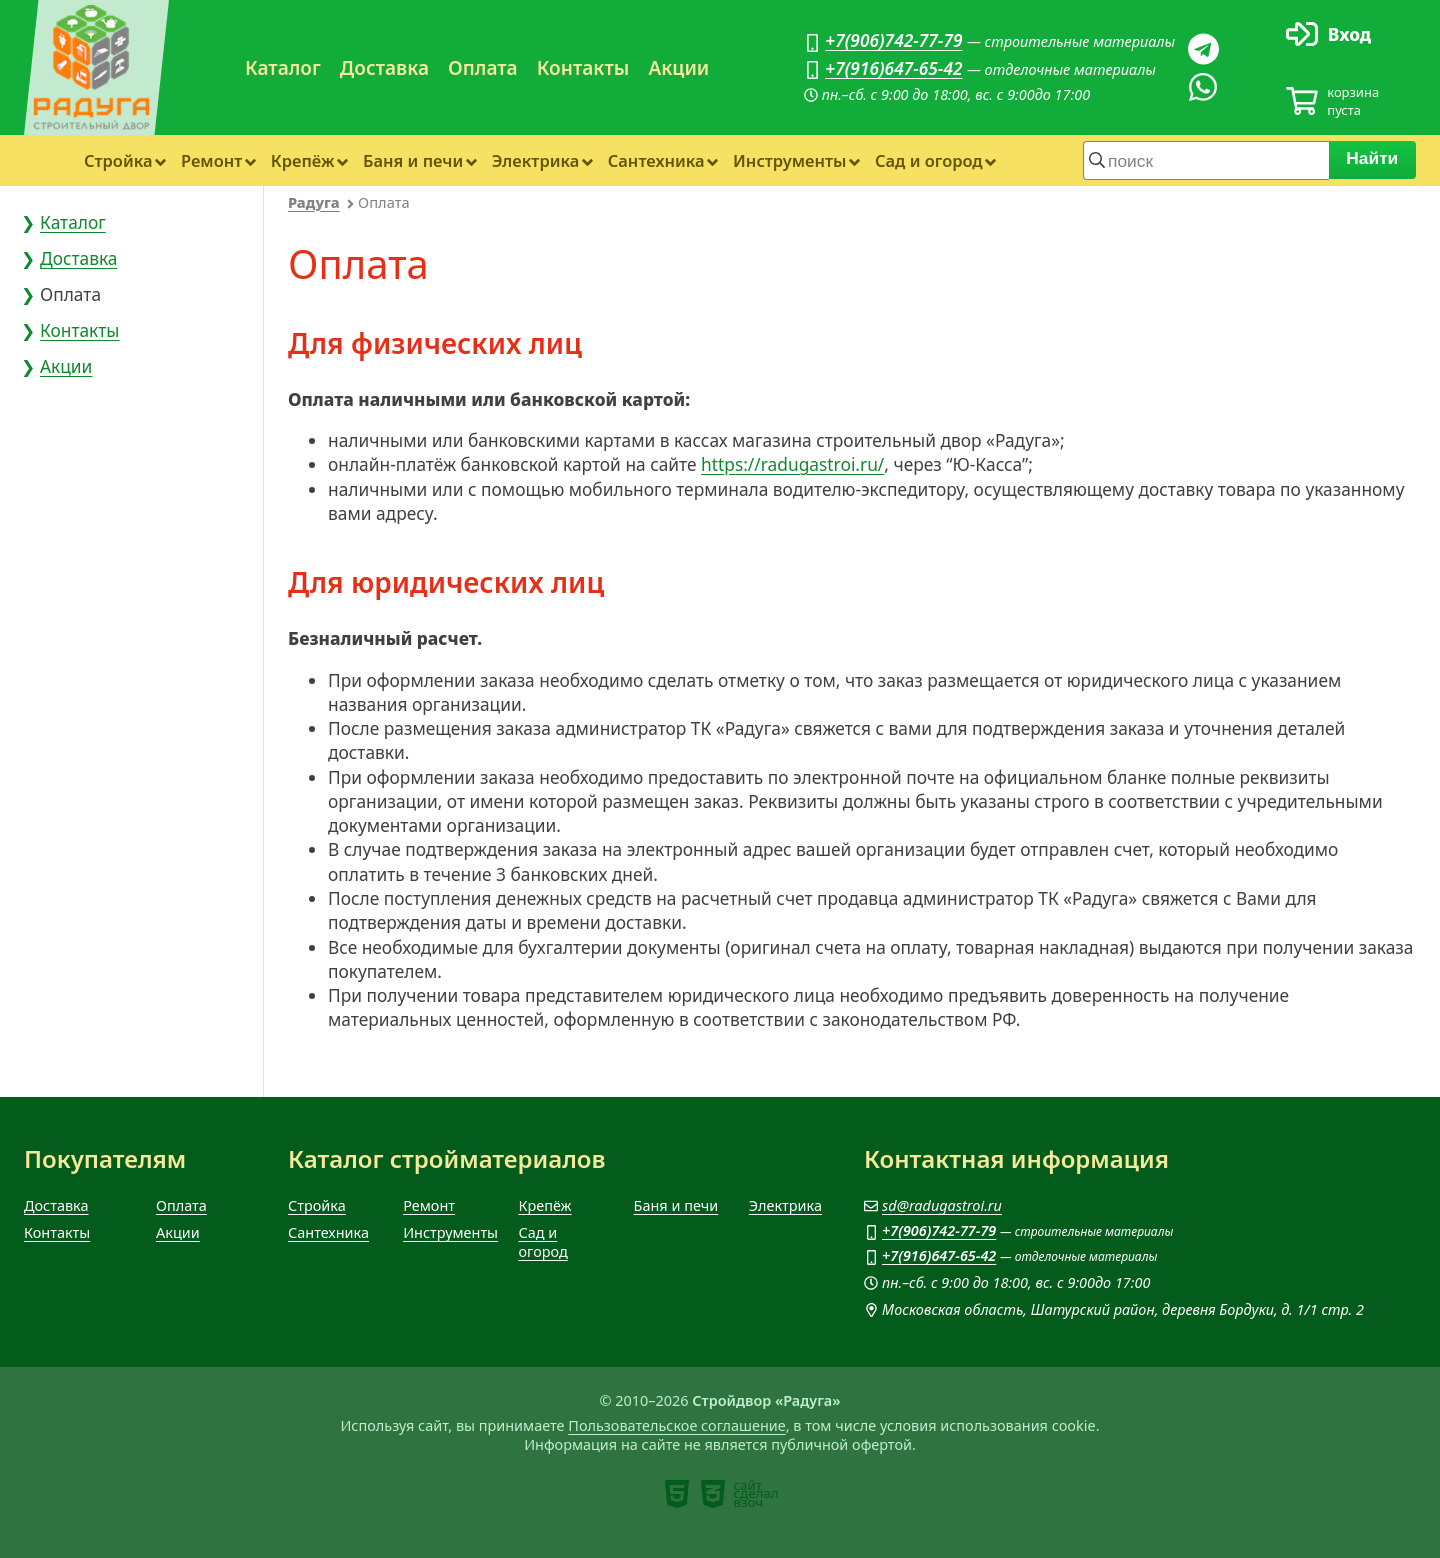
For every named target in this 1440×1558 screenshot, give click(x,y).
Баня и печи (413, 160)
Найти (1373, 158)
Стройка (118, 160)
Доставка (384, 68)
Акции (678, 68)
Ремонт (211, 160)
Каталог (283, 68)
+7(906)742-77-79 (893, 40)
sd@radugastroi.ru (942, 1205)
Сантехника (656, 160)
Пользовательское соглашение (676, 1425)
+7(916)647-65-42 (893, 68)
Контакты (583, 68)
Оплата (483, 68)
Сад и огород (929, 160)
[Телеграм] (1203, 49)
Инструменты (789, 160)
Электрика (536, 160)
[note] (677, 1494)
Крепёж (303, 160)
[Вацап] (1203, 87)
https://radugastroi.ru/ (792, 464)
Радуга (314, 202)
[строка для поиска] (1206, 160)
